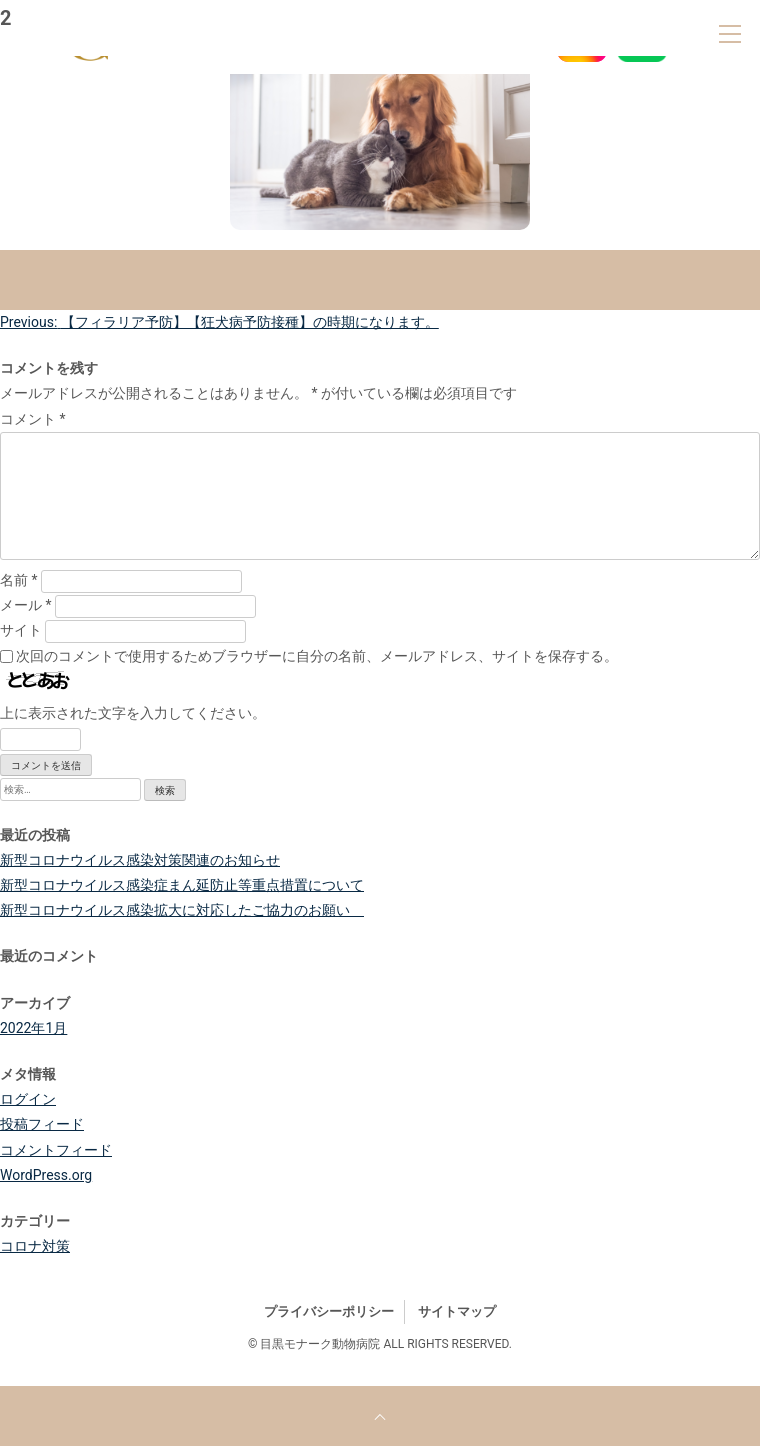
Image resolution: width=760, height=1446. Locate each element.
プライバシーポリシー (329, 1311)
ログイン (28, 1099)
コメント (33, 419)
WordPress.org (46, 1175)
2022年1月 (33, 1028)
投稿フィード (42, 1124)
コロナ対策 (35, 1246)
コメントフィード (56, 1150)
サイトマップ (457, 1311)
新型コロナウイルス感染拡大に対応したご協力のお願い (182, 910)
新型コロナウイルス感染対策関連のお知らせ (140, 860)
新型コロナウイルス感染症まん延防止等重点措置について (182, 885)
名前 (19, 580)
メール (26, 605)
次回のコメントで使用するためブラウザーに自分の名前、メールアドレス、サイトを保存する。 (317, 656)
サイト (21, 630)
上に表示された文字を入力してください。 (133, 713)
